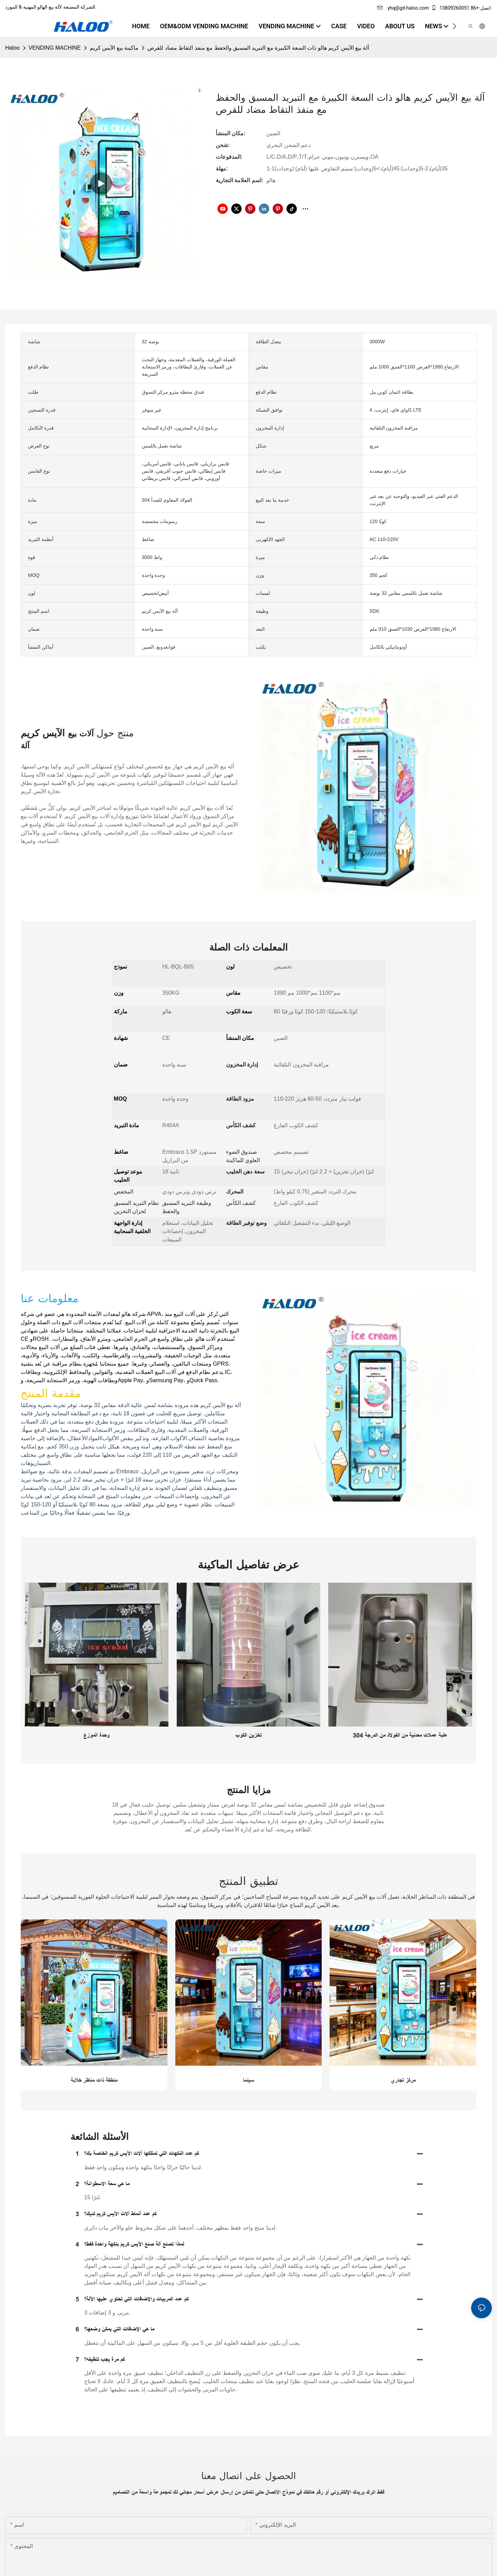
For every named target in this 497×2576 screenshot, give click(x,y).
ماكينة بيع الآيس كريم (114, 48)
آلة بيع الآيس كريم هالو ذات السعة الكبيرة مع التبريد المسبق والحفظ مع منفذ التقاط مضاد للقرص (258, 48)
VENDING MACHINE (55, 48)
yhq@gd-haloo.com (403, 8)
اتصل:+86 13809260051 (461, 8)
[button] (454, 26)
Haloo (12, 48)
